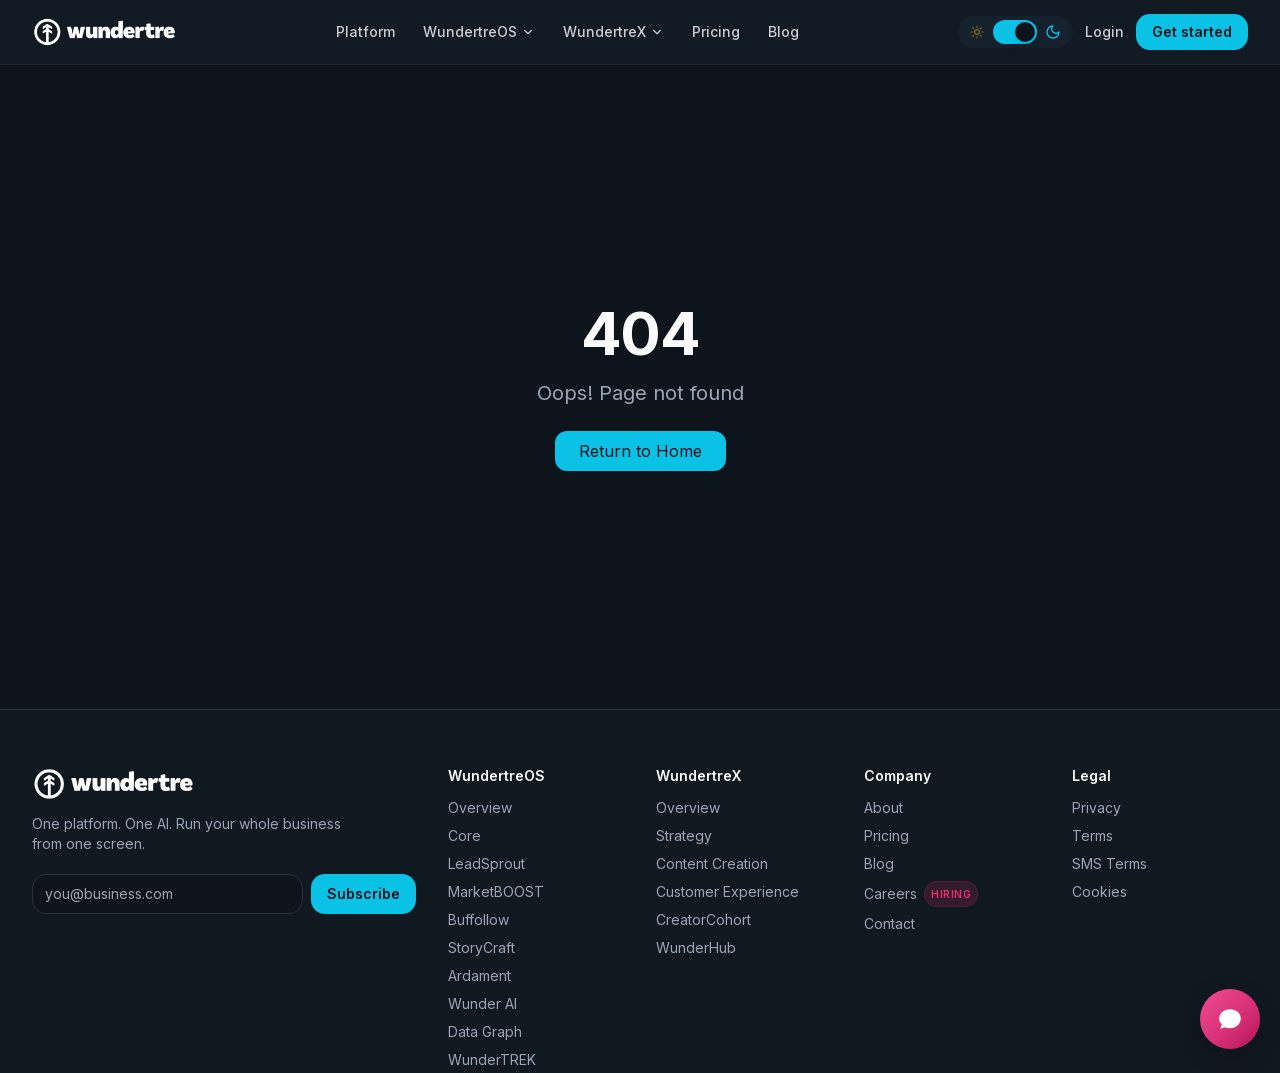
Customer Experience (727, 891)
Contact (889, 923)
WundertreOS (479, 31)
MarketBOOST (496, 891)
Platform (365, 31)
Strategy (684, 835)
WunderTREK (492, 1059)
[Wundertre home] (104, 32)
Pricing (716, 31)
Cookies (1099, 891)
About (883, 807)
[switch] (1015, 32)
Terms (1092, 835)
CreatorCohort (703, 919)
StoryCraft (481, 947)
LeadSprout (486, 863)
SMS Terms (1109, 863)
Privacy (1096, 807)
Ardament (479, 975)
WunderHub (696, 947)
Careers (920, 894)
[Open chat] (1230, 1019)
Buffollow (478, 919)
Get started (1192, 31)
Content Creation (712, 863)
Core (464, 835)
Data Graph (485, 1031)
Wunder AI (482, 1003)
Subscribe (363, 893)
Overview (480, 807)
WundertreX (613, 31)
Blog (783, 31)
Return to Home (640, 451)
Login (1104, 31)
